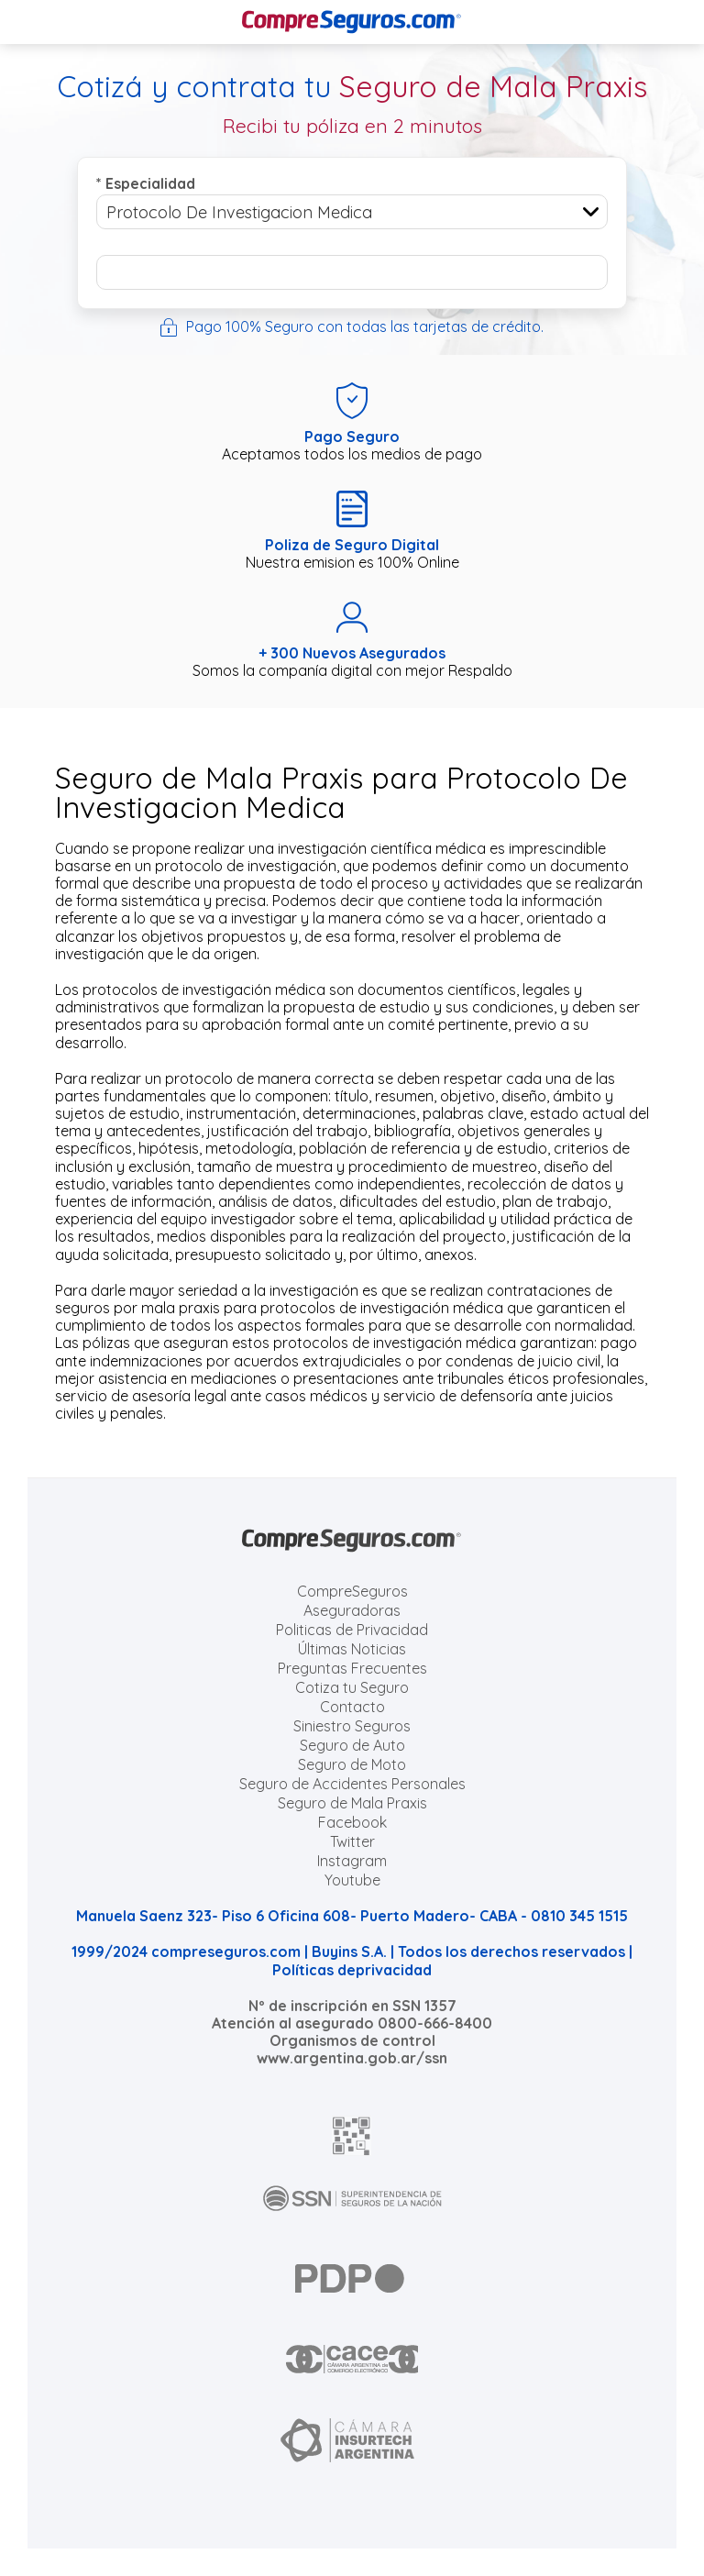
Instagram (352, 1860)
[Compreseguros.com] (352, 22)
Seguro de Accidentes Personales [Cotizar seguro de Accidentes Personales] (352, 1783)
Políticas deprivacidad (352, 1970)
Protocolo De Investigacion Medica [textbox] (239, 212)
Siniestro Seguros (352, 1726)
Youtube (352, 1880)
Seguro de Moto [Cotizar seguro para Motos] (352, 1764)
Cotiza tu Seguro (352, 1687)
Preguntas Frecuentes (352, 1668)
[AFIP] (352, 2136)
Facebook (352, 1822)
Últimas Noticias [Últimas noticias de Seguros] (352, 1649)
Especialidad (145, 183)
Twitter (352, 1841)
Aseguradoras (352, 1610)
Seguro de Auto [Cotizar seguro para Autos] (352, 1745)
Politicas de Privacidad (352, 1629)
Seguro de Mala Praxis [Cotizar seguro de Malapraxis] (352, 1803)
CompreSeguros (352, 1591)
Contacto (352, 1706)
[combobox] (352, 211)
